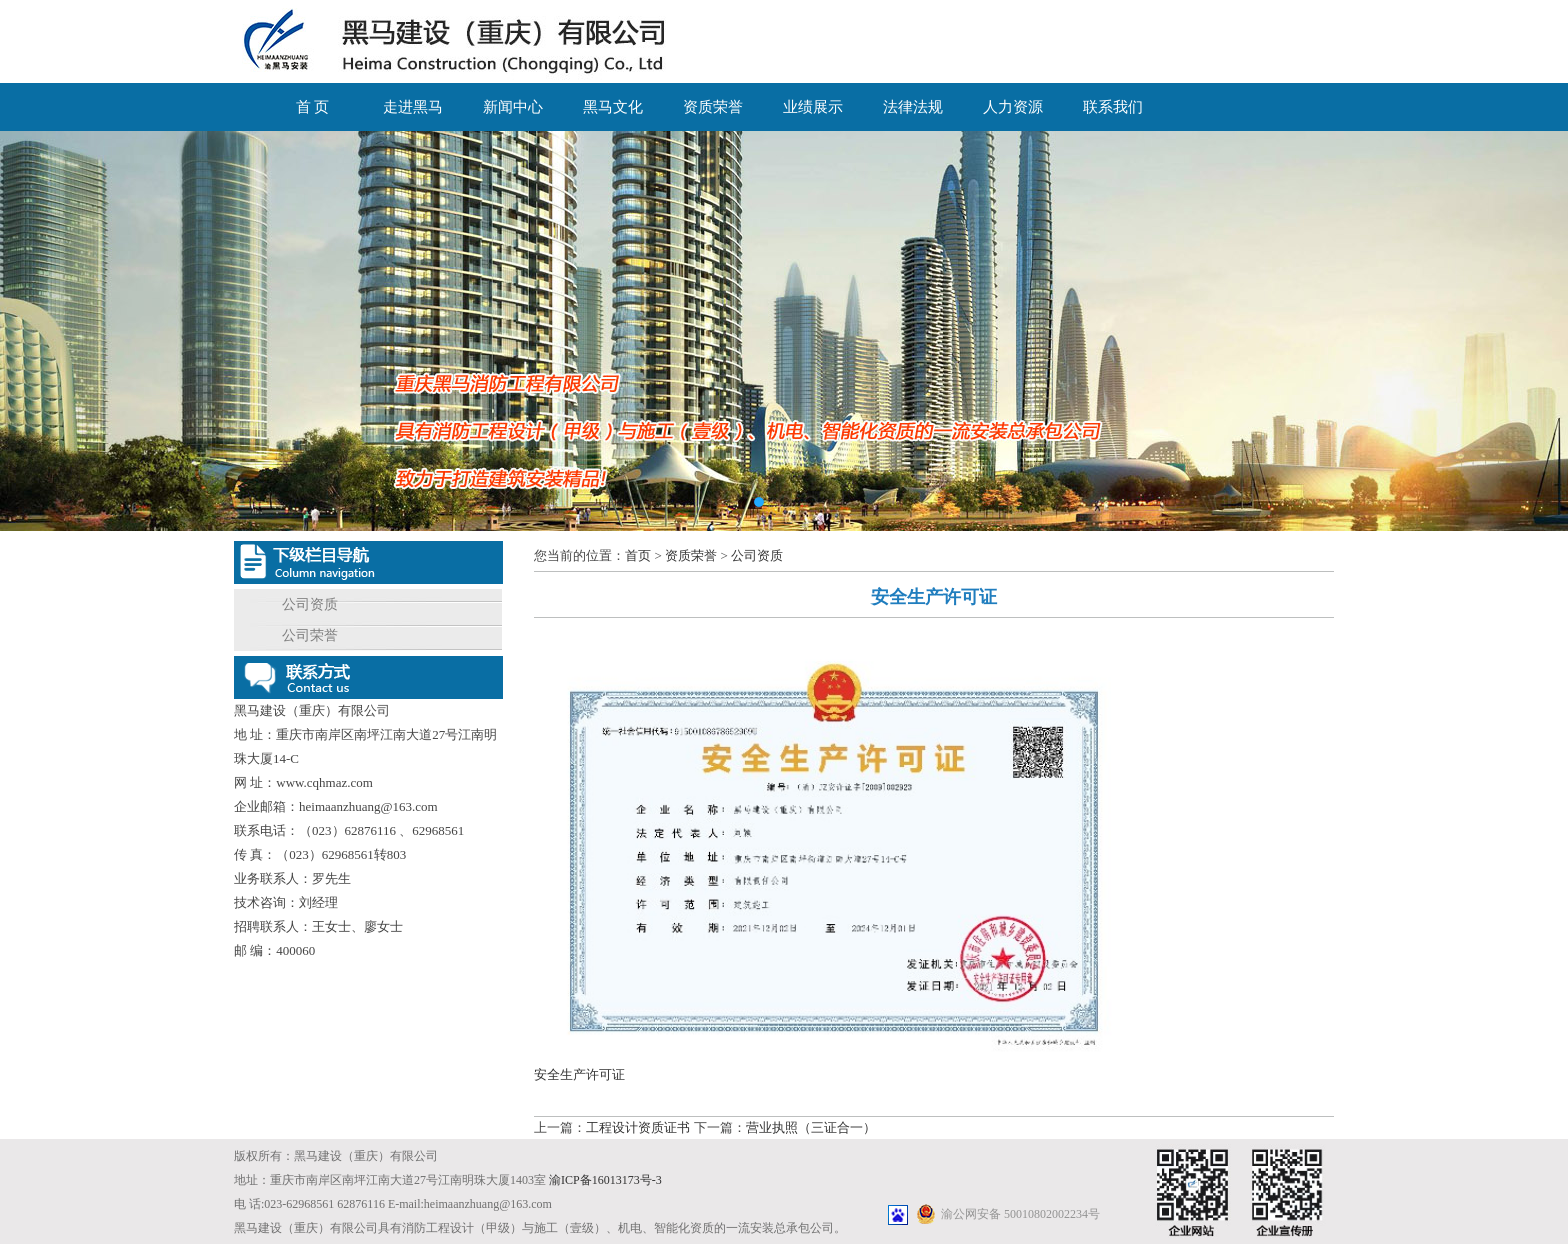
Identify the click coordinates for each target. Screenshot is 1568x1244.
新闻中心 (513, 107)
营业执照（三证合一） (811, 1127)
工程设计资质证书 (638, 1127)
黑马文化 (613, 107)
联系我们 (1113, 107)
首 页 (313, 107)
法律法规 (913, 107)
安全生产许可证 (579, 1074)
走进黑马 (413, 107)
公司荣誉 (310, 635)
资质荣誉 (713, 107)
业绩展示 (813, 107)
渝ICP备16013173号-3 (605, 1180)
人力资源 (1013, 107)
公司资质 (310, 604)
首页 (638, 555)
